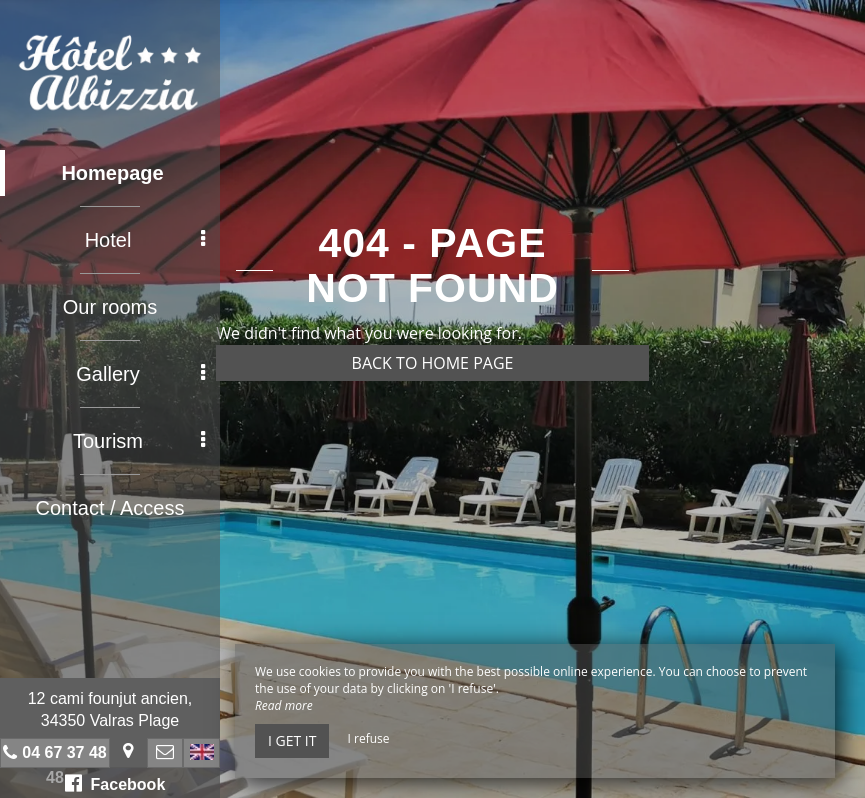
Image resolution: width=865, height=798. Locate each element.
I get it (292, 740)
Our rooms (110, 307)
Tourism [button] (139, 441)
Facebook (115, 783)
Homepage (112, 173)
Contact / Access (110, 508)
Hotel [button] (145, 240)
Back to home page (433, 363)
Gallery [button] (140, 374)
